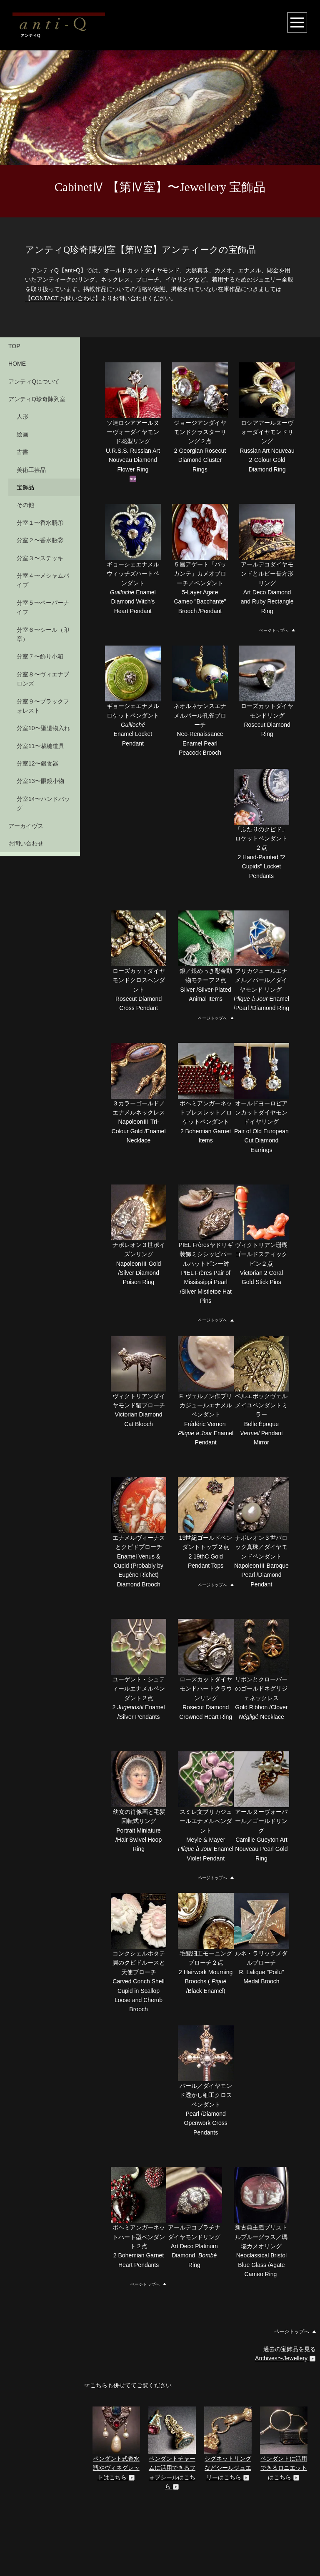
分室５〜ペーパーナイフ (43, 607)
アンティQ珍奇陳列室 (36, 399)
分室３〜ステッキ (40, 558)
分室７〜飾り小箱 (40, 656)
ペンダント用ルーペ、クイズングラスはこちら (116, 2475)
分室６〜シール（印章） (43, 634)
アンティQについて (34, 381)
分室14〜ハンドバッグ (43, 803)
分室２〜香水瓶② (40, 540)
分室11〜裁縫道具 (40, 746)
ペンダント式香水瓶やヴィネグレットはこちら (116, 2373)
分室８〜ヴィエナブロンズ (43, 679)
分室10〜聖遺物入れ (43, 728)
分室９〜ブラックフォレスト (43, 706)
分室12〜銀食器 (37, 763)
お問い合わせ (25, 843)
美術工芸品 (31, 469)
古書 (22, 452)
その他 (25, 504)
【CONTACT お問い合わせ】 (63, 298)
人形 (22, 416)
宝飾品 (25, 487)
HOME (17, 363)
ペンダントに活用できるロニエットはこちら (283, 2373)
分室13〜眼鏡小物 (40, 781)
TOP (14, 346)
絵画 (22, 434)
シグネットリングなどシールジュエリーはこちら (228, 2373)
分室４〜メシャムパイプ (43, 580)
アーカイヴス (25, 826)
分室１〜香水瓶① (40, 522)
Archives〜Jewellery (285, 2263)
